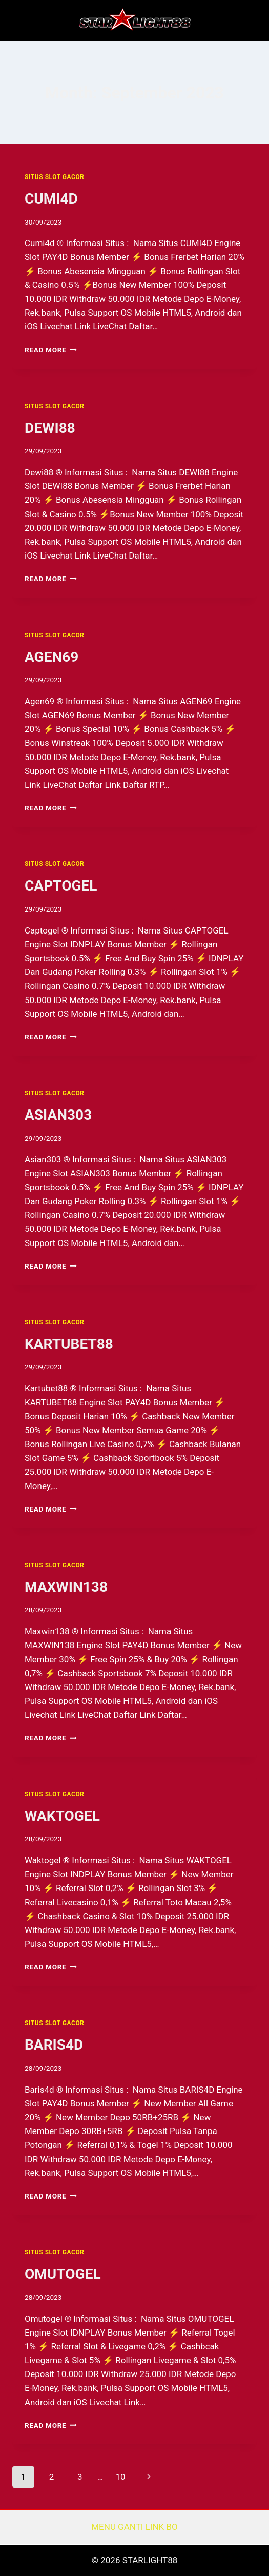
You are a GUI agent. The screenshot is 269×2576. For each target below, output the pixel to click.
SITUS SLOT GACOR (54, 177)
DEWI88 (50, 427)
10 (120, 2477)
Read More (51, 350)
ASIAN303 (58, 1114)
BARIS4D (54, 2044)
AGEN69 (51, 657)
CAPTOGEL (61, 885)
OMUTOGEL (63, 2274)
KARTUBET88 (69, 1344)
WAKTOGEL (62, 1816)
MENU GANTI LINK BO (134, 2527)
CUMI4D (51, 198)
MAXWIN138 (66, 1587)
